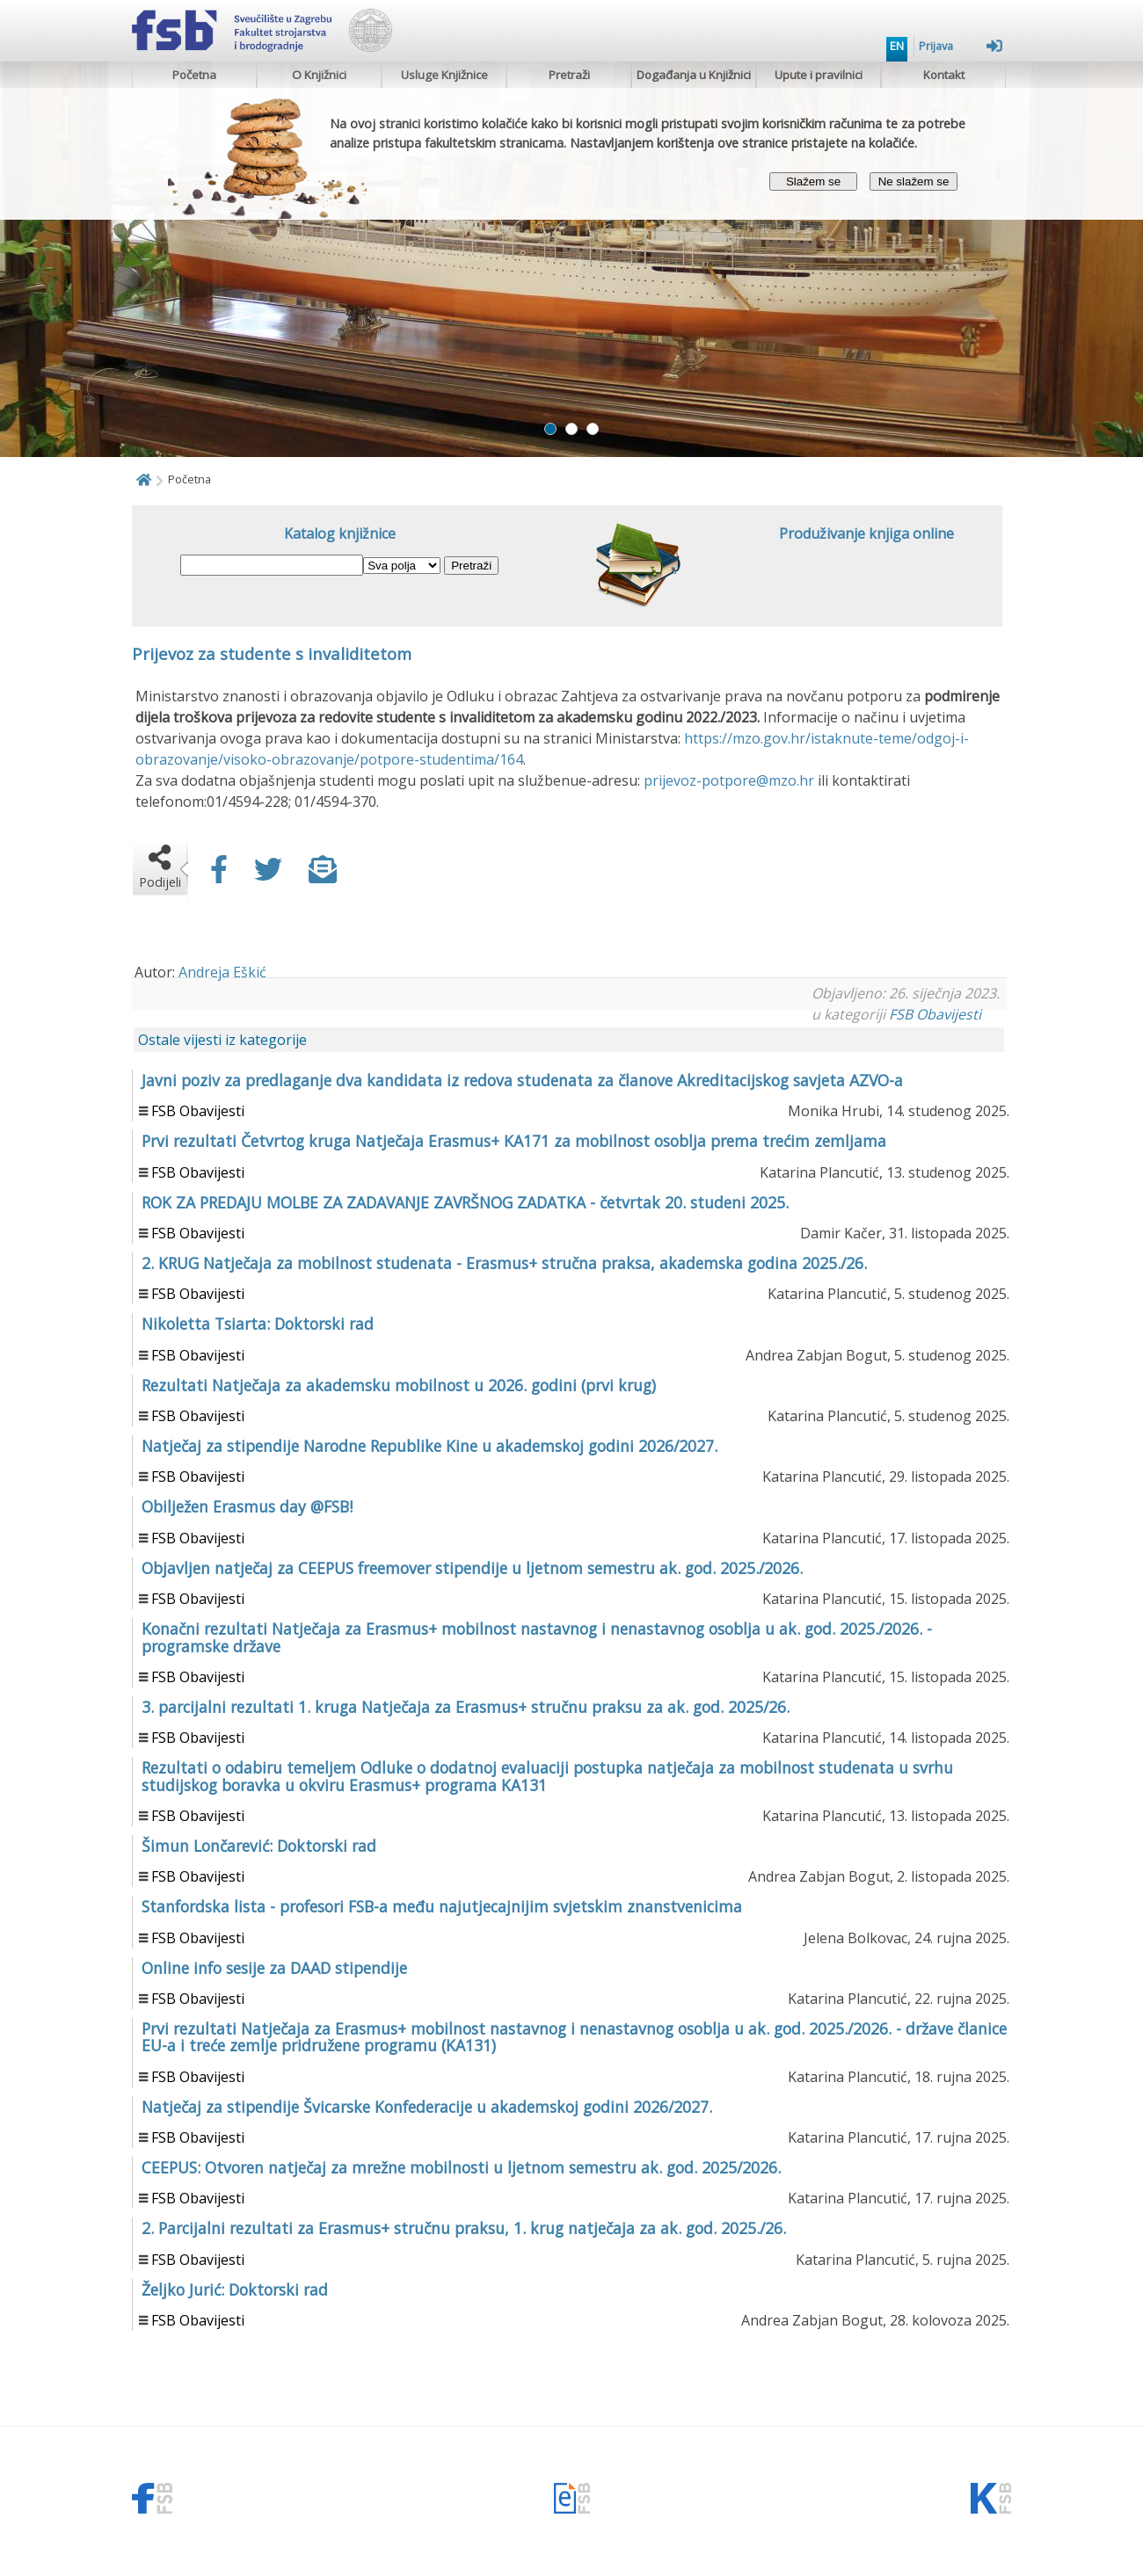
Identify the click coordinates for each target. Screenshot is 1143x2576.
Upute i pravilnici (819, 75)
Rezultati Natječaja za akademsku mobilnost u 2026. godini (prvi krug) (399, 1385)
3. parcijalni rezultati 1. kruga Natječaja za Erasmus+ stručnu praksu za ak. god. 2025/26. (466, 1706)
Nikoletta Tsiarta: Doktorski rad (258, 1323)
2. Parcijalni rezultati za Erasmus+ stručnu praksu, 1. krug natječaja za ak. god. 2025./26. (464, 2228)
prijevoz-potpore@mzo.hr (729, 780)
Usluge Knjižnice (444, 75)
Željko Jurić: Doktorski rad (235, 2289)
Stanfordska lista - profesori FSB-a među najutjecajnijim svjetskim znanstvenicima (442, 1906)
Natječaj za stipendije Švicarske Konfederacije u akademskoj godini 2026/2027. (427, 2106)
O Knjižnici (319, 75)
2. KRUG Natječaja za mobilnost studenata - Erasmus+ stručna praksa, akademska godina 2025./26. (504, 1262)
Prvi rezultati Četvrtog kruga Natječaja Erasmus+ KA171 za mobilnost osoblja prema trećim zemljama (514, 1140)
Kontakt (944, 75)
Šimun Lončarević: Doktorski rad (259, 1845)
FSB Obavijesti (935, 1014)
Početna (194, 75)
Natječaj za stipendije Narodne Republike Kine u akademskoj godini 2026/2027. (429, 1445)
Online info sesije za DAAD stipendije (274, 1967)
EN (897, 46)
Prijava (960, 46)
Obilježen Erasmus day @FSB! (247, 1506)
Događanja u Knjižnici (694, 75)
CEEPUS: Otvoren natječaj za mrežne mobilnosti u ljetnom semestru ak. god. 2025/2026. (461, 2167)
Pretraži (569, 75)
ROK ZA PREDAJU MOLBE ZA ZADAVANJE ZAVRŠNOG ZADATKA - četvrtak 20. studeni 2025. (465, 1202)
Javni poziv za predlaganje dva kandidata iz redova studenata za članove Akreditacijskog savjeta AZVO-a (522, 1080)
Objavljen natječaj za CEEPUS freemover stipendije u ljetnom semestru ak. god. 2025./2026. (472, 1567)
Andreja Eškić (222, 972)
